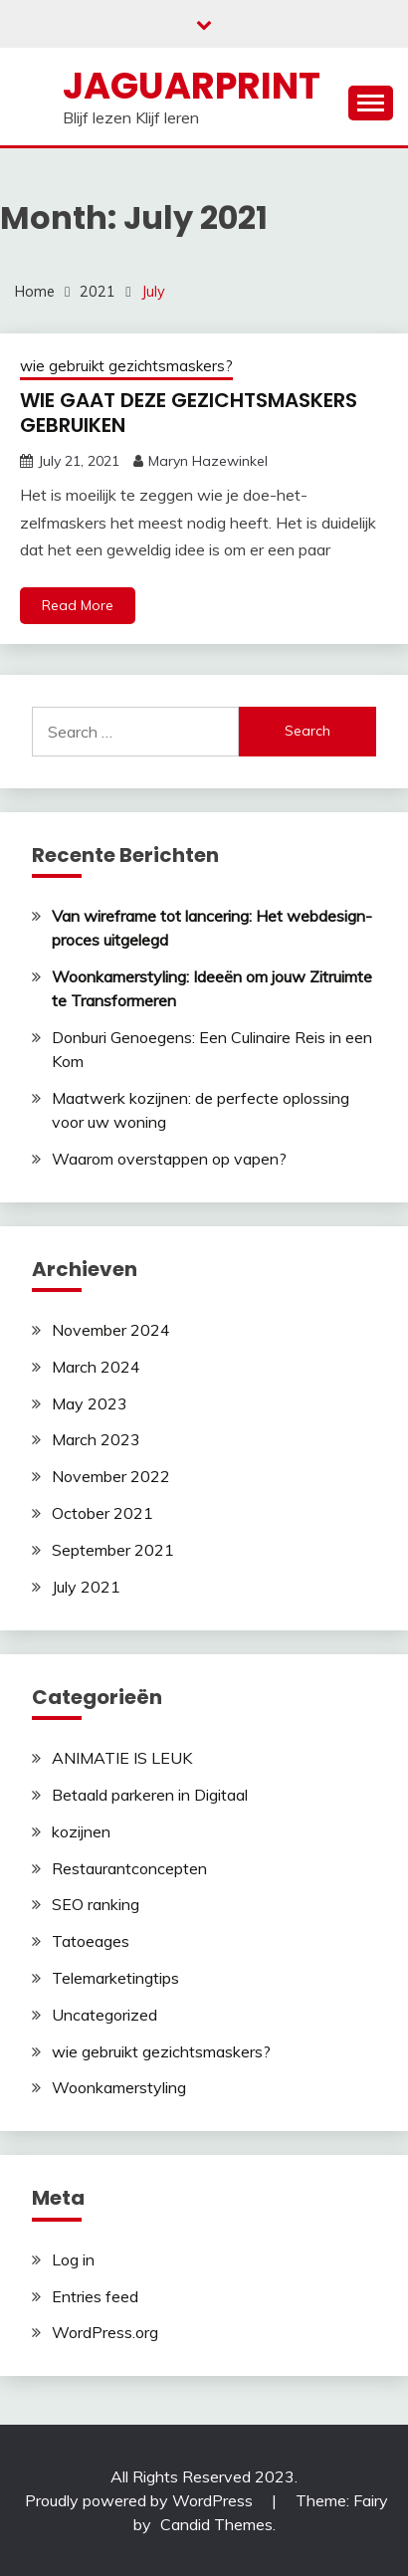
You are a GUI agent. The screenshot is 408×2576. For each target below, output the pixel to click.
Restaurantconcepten (129, 1868)
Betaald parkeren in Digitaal (150, 1795)
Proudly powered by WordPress (141, 2500)
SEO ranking (95, 1904)
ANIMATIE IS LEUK (122, 1758)
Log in (73, 2259)
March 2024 (96, 1367)
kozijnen (81, 1831)
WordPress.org (105, 2332)
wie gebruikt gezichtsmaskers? (126, 365)
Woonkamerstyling (119, 2087)
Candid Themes (216, 2524)
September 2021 (113, 1550)
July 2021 (86, 1587)
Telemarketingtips (115, 1978)
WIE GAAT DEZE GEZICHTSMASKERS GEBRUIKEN (188, 412)
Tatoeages (90, 1941)
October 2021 (102, 1513)
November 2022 (111, 1476)
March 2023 (96, 1439)
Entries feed (95, 2296)
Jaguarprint (191, 85)
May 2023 (89, 1403)
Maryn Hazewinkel (208, 461)
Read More (77, 605)
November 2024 (111, 1330)
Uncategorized (104, 2015)
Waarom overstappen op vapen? (169, 1159)
